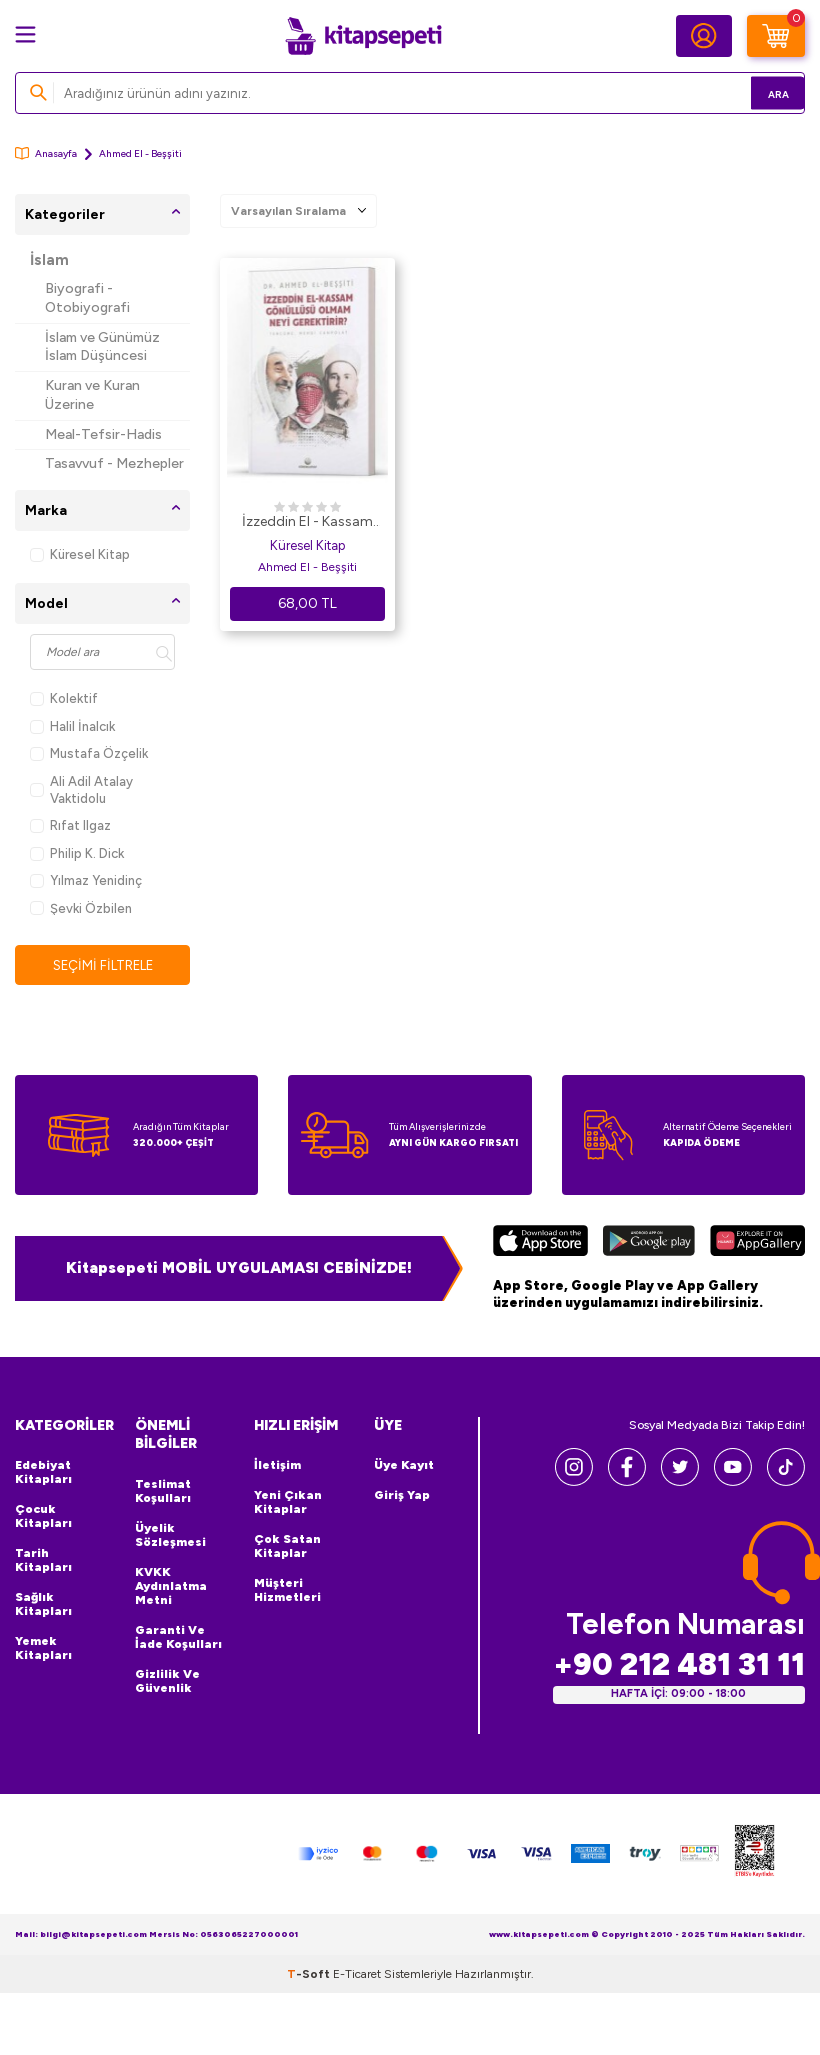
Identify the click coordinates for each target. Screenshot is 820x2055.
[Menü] (25, 34)
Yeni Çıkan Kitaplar (288, 1503)
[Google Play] (649, 1244)
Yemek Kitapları (43, 1649)
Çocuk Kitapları (43, 1517)
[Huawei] (757, 1244)
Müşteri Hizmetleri (287, 1591)
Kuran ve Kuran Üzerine (92, 395)
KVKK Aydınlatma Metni (171, 1587)
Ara (760, 92)
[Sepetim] (776, 36)
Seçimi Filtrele (102, 965)
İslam (49, 260)
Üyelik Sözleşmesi (170, 1536)
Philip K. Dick (77, 853)
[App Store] (540, 1244)
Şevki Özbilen (81, 908)
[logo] (363, 36)
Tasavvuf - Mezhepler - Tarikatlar (114, 473)
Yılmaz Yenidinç (86, 880)
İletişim (277, 1466)
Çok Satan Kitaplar (287, 1547)
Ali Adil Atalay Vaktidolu (81, 790)
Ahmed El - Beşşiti (307, 567)
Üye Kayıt (404, 1466)
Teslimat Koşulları (163, 1492)
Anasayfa (46, 153)
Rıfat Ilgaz (70, 825)
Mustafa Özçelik (89, 753)
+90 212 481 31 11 (679, 1665)
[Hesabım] (704, 36)
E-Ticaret (357, 1974)
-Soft (310, 1974)
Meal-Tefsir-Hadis (103, 434)
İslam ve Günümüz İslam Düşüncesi (102, 347)
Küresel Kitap (80, 554)
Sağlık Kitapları (43, 1605)
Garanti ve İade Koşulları (178, 1638)
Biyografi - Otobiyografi (87, 298)
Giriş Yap (402, 1496)
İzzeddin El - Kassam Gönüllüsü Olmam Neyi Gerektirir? (307, 523)
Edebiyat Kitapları (43, 1473)
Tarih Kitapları (43, 1561)
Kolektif (64, 698)
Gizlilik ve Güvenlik (167, 1682)
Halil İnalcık (72, 726)
